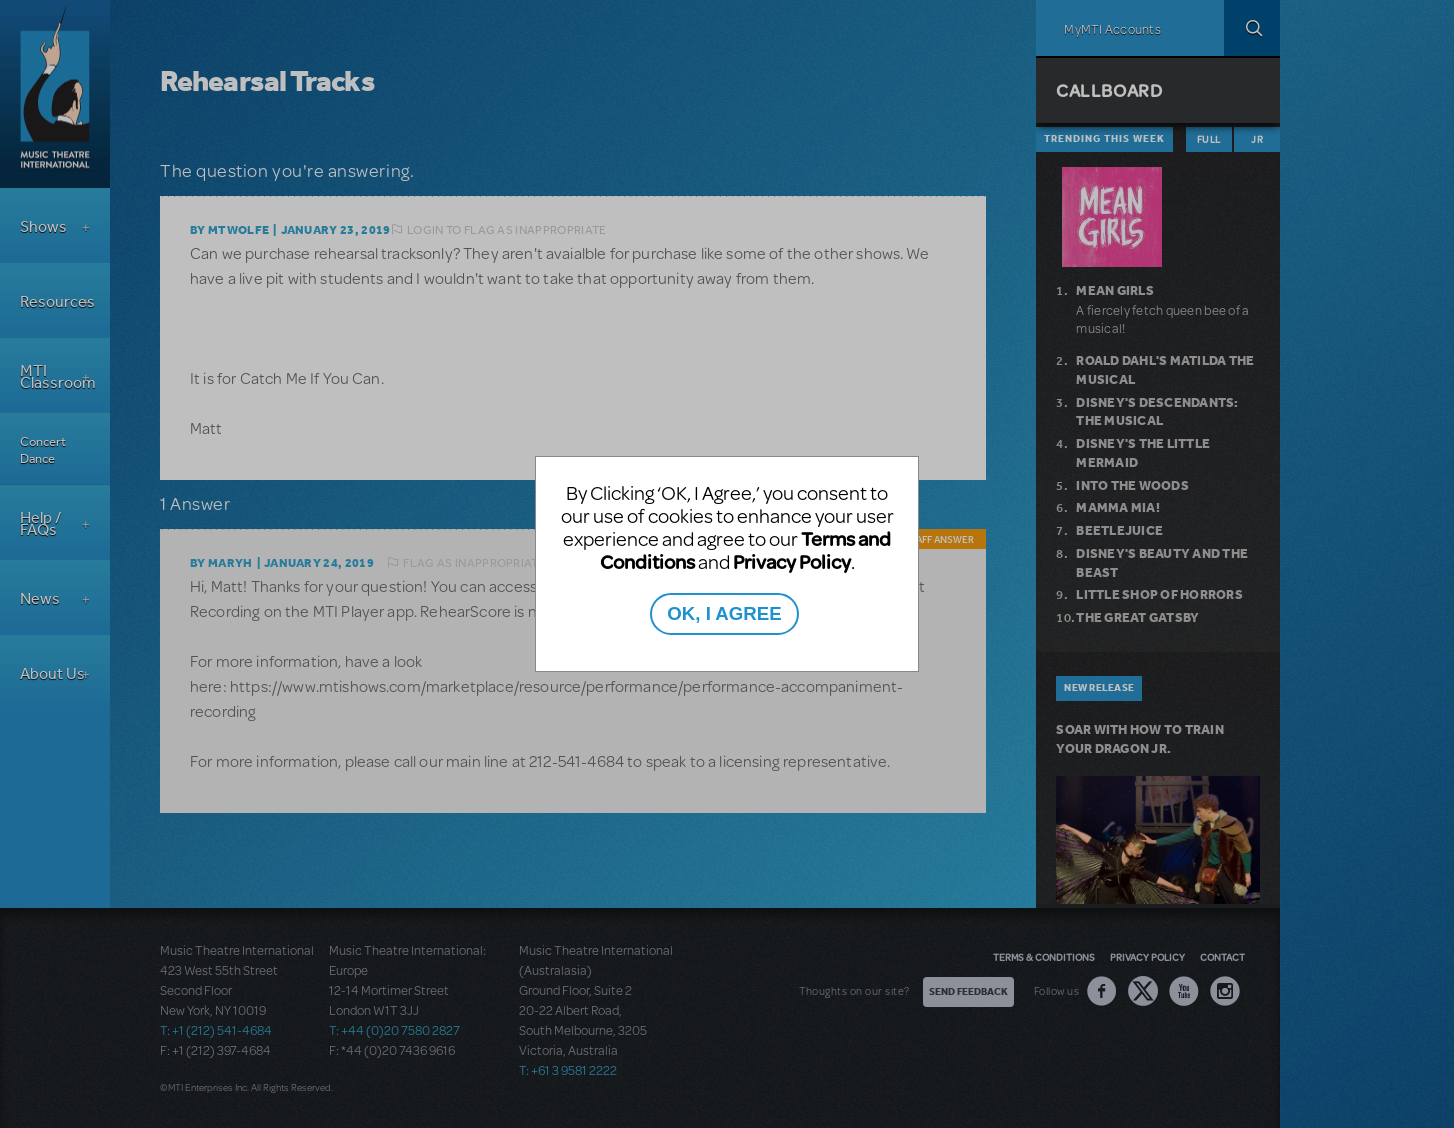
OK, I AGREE (724, 613)
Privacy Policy (792, 561)
